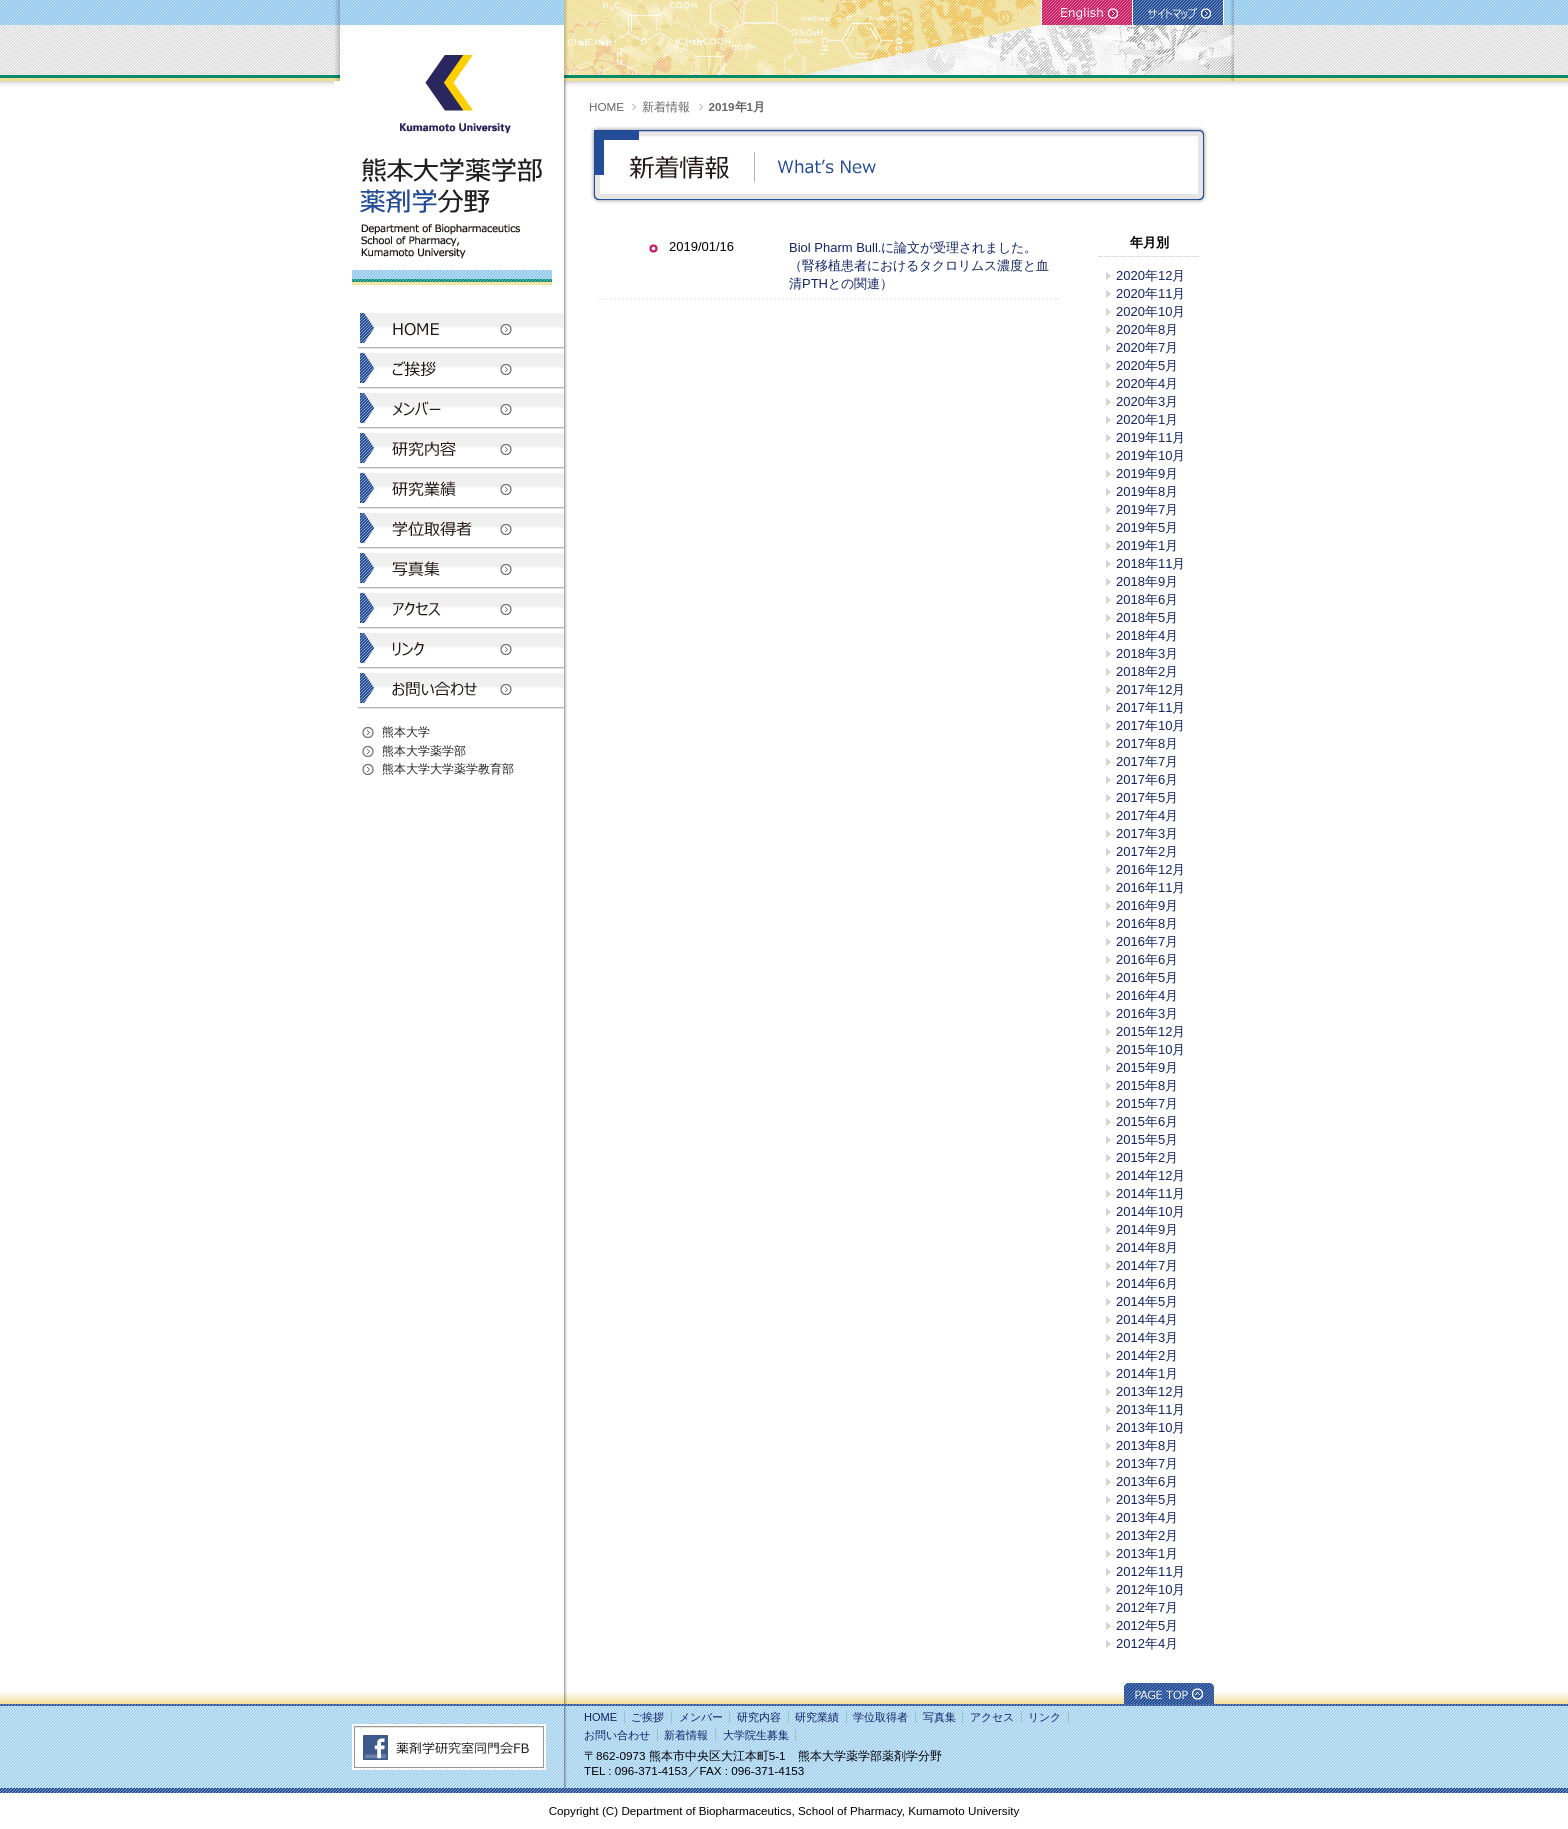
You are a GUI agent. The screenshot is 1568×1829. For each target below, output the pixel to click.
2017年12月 (1150, 689)
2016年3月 (1147, 1013)
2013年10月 (1150, 1427)
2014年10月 (1150, 1211)
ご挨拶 (647, 1717)
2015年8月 (1147, 1085)
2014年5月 (1147, 1301)
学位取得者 (880, 1717)
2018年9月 (1147, 581)
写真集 (939, 1717)
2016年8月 (1147, 923)
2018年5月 (1147, 617)
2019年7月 (1147, 509)
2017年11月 (1150, 707)
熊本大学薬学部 (424, 750)
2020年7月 (1147, 347)
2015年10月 (1150, 1049)
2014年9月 (1147, 1229)
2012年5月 (1147, 1625)
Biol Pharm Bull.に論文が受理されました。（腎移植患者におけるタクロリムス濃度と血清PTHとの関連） (919, 265)
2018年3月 (1147, 653)
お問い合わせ (617, 1735)
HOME (606, 106)
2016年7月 (1147, 941)
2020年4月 (1147, 383)
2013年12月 (1150, 1391)
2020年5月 (1147, 365)
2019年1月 (1147, 545)
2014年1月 (1147, 1373)
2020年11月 (1150, 293)
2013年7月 (1147, 1463)
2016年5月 (1147, 977)
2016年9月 (1147, 905)
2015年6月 (1147, 1121)
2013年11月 (1150, 1409)
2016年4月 (1147, 995)
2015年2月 (1147, 1157)
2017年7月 (1147, 761)
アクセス (992, 1717)
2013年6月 (1147, 1481)
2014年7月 (1147, 1265)
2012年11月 (1150, 1571)
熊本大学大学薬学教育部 (448, 768)
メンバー (701, 1717)
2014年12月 (1150, 1175)
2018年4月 (1147, 635)
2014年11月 (1150, 1193)
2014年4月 (1147, 1319)
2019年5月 (1147, 527)
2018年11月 (1150, 563)
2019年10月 (1150, 455)
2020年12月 (1150, 275)
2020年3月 (1147, 401)
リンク (1044, 1717)
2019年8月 (1147, 491)
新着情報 (666, 106)
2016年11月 (1150, 887)
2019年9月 (1147, 473)
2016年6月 (1147, 959)
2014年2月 (1147, 1355)
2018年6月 (1147, 599)
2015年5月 (1147, 1139)
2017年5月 (1147, 797)
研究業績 (817, 1717)
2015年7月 (1147, 1103)
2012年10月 (1150, 1589)
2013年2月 (1147, 1535)
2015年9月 (1147, 1067)
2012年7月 (1147, 1607)
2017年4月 (1147, 815)
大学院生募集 (756, 1735)
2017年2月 (1147, 851)
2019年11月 (1150, 437)
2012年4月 (1147, 1643)
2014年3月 (1147, 1337)
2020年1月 (1147, 419)
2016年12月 (1150, 869)
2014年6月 (1147, 1283)
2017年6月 (1147, 779)
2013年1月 (1147, 1553)
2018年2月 (1147, 671)
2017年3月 (1147, 833)
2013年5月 (1147, 1499)
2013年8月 (1147, 1445)
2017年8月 (1147, 743)
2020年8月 (1147, 329)
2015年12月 (1150, 1031)
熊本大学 (406, 731)
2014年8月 (1147, 1247)
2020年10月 (1150, 311)
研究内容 (759, 1717)
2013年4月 (1147, 1517)
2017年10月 (1150, 725)
